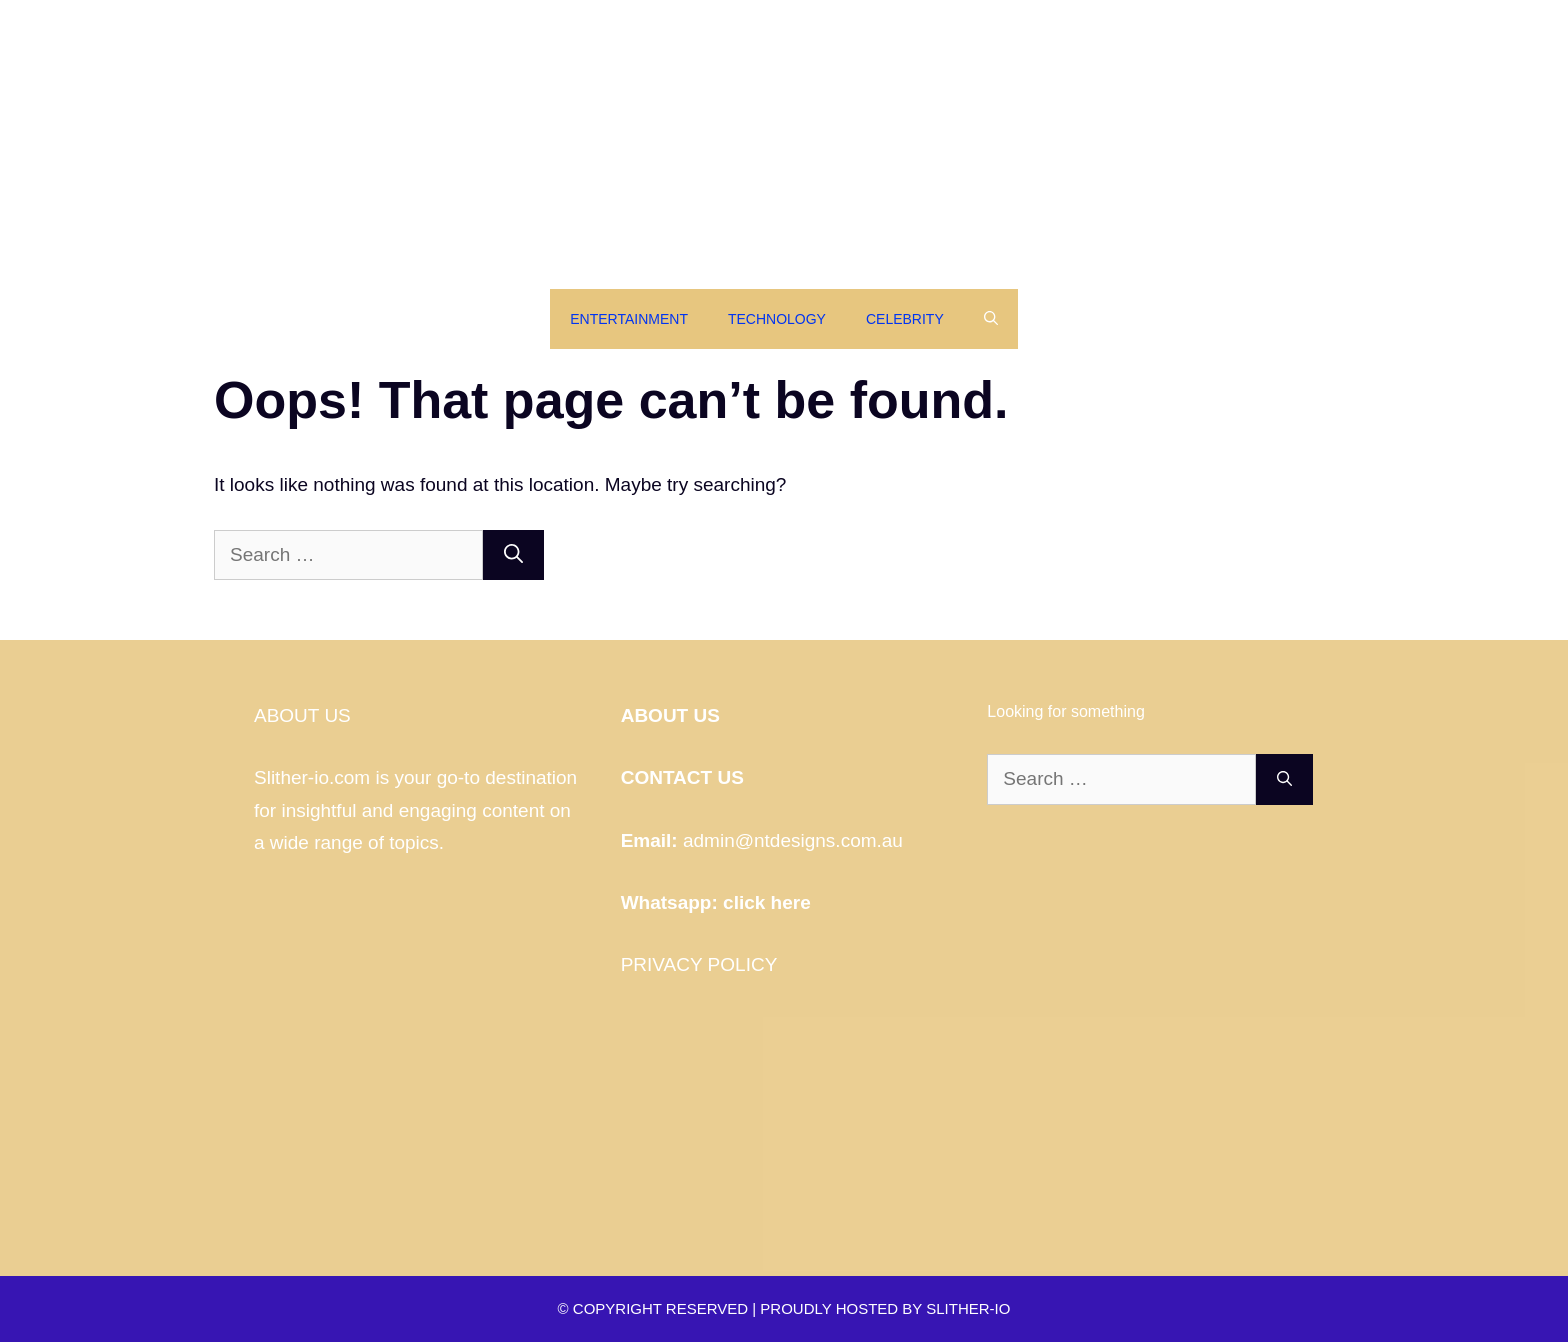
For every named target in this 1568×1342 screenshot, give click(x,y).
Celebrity (905, 319)
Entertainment (629, 319)
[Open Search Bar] (991, 319)
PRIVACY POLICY (699, 964)
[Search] (513, 555)
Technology (777, 319)
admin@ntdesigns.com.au (793, 840)
